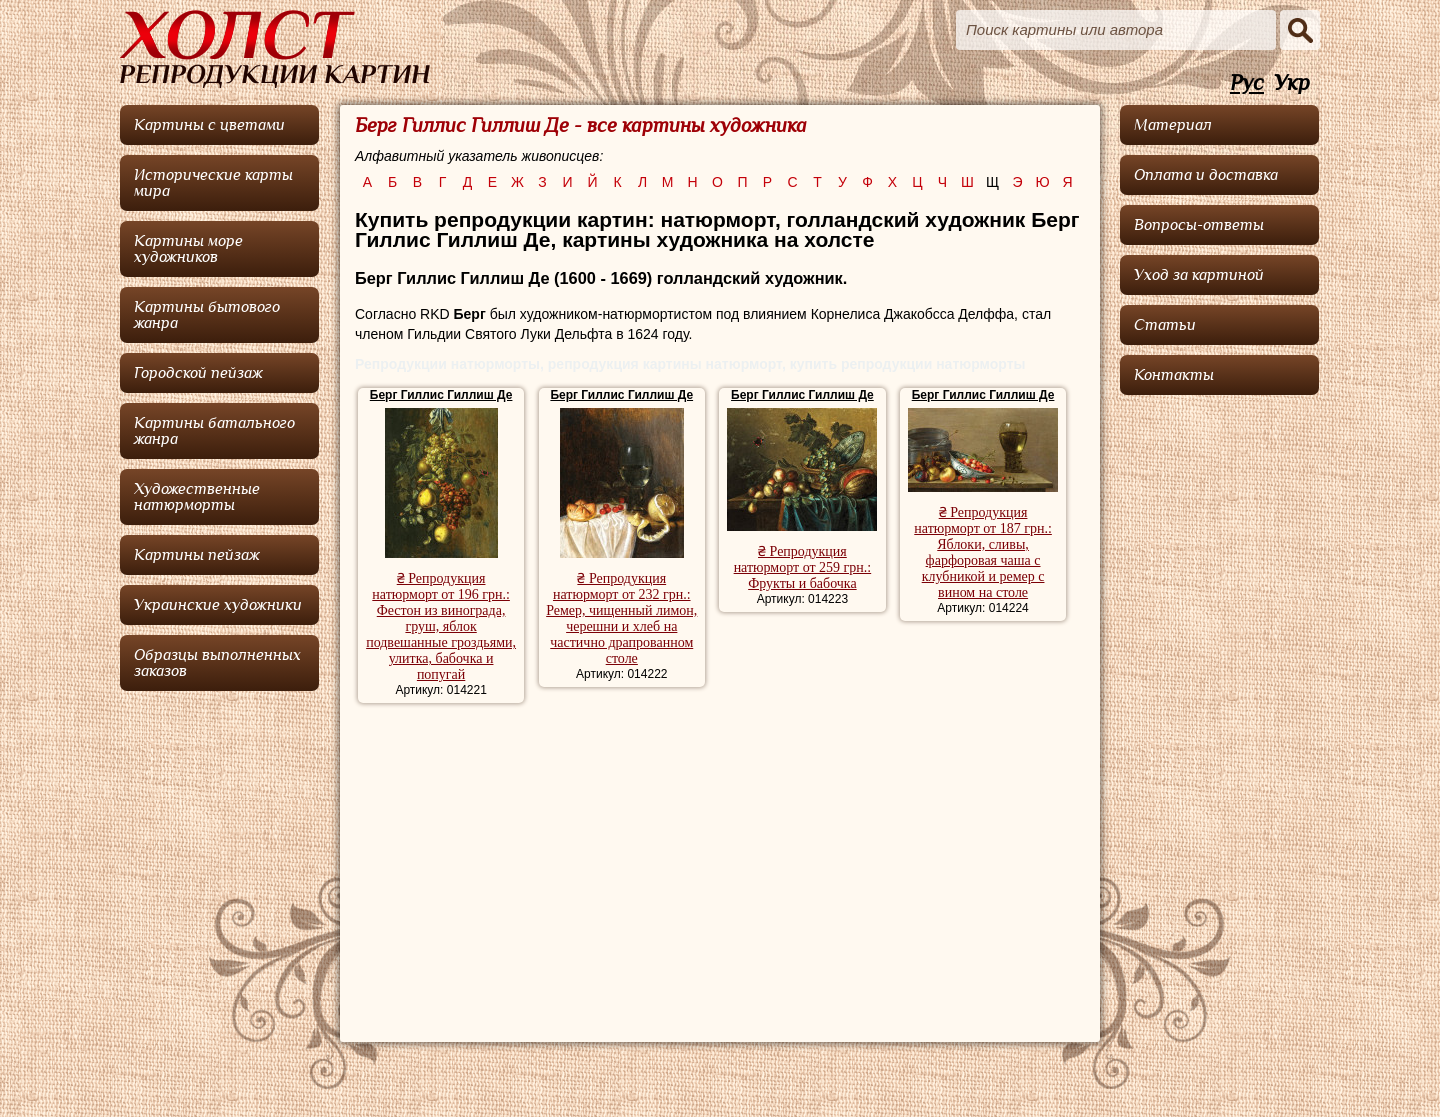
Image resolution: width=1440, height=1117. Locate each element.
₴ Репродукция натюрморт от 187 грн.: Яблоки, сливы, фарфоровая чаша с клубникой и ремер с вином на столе (983, 552)
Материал (1173, 125)
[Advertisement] (719, 863)
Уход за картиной (1199, 275)
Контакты (1174, 375)
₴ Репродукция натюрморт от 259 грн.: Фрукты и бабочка (803, 567)
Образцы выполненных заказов (217, 663)
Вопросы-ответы (1199, 225)
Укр (1292, 83)
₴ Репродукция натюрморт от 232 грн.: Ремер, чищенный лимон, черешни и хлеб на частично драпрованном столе (621, 618)
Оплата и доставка (1206, 175)
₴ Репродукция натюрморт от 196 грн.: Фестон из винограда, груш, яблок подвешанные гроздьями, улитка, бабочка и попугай (441, 626)
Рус (1247, 83)
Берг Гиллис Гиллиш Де (441, 395)
